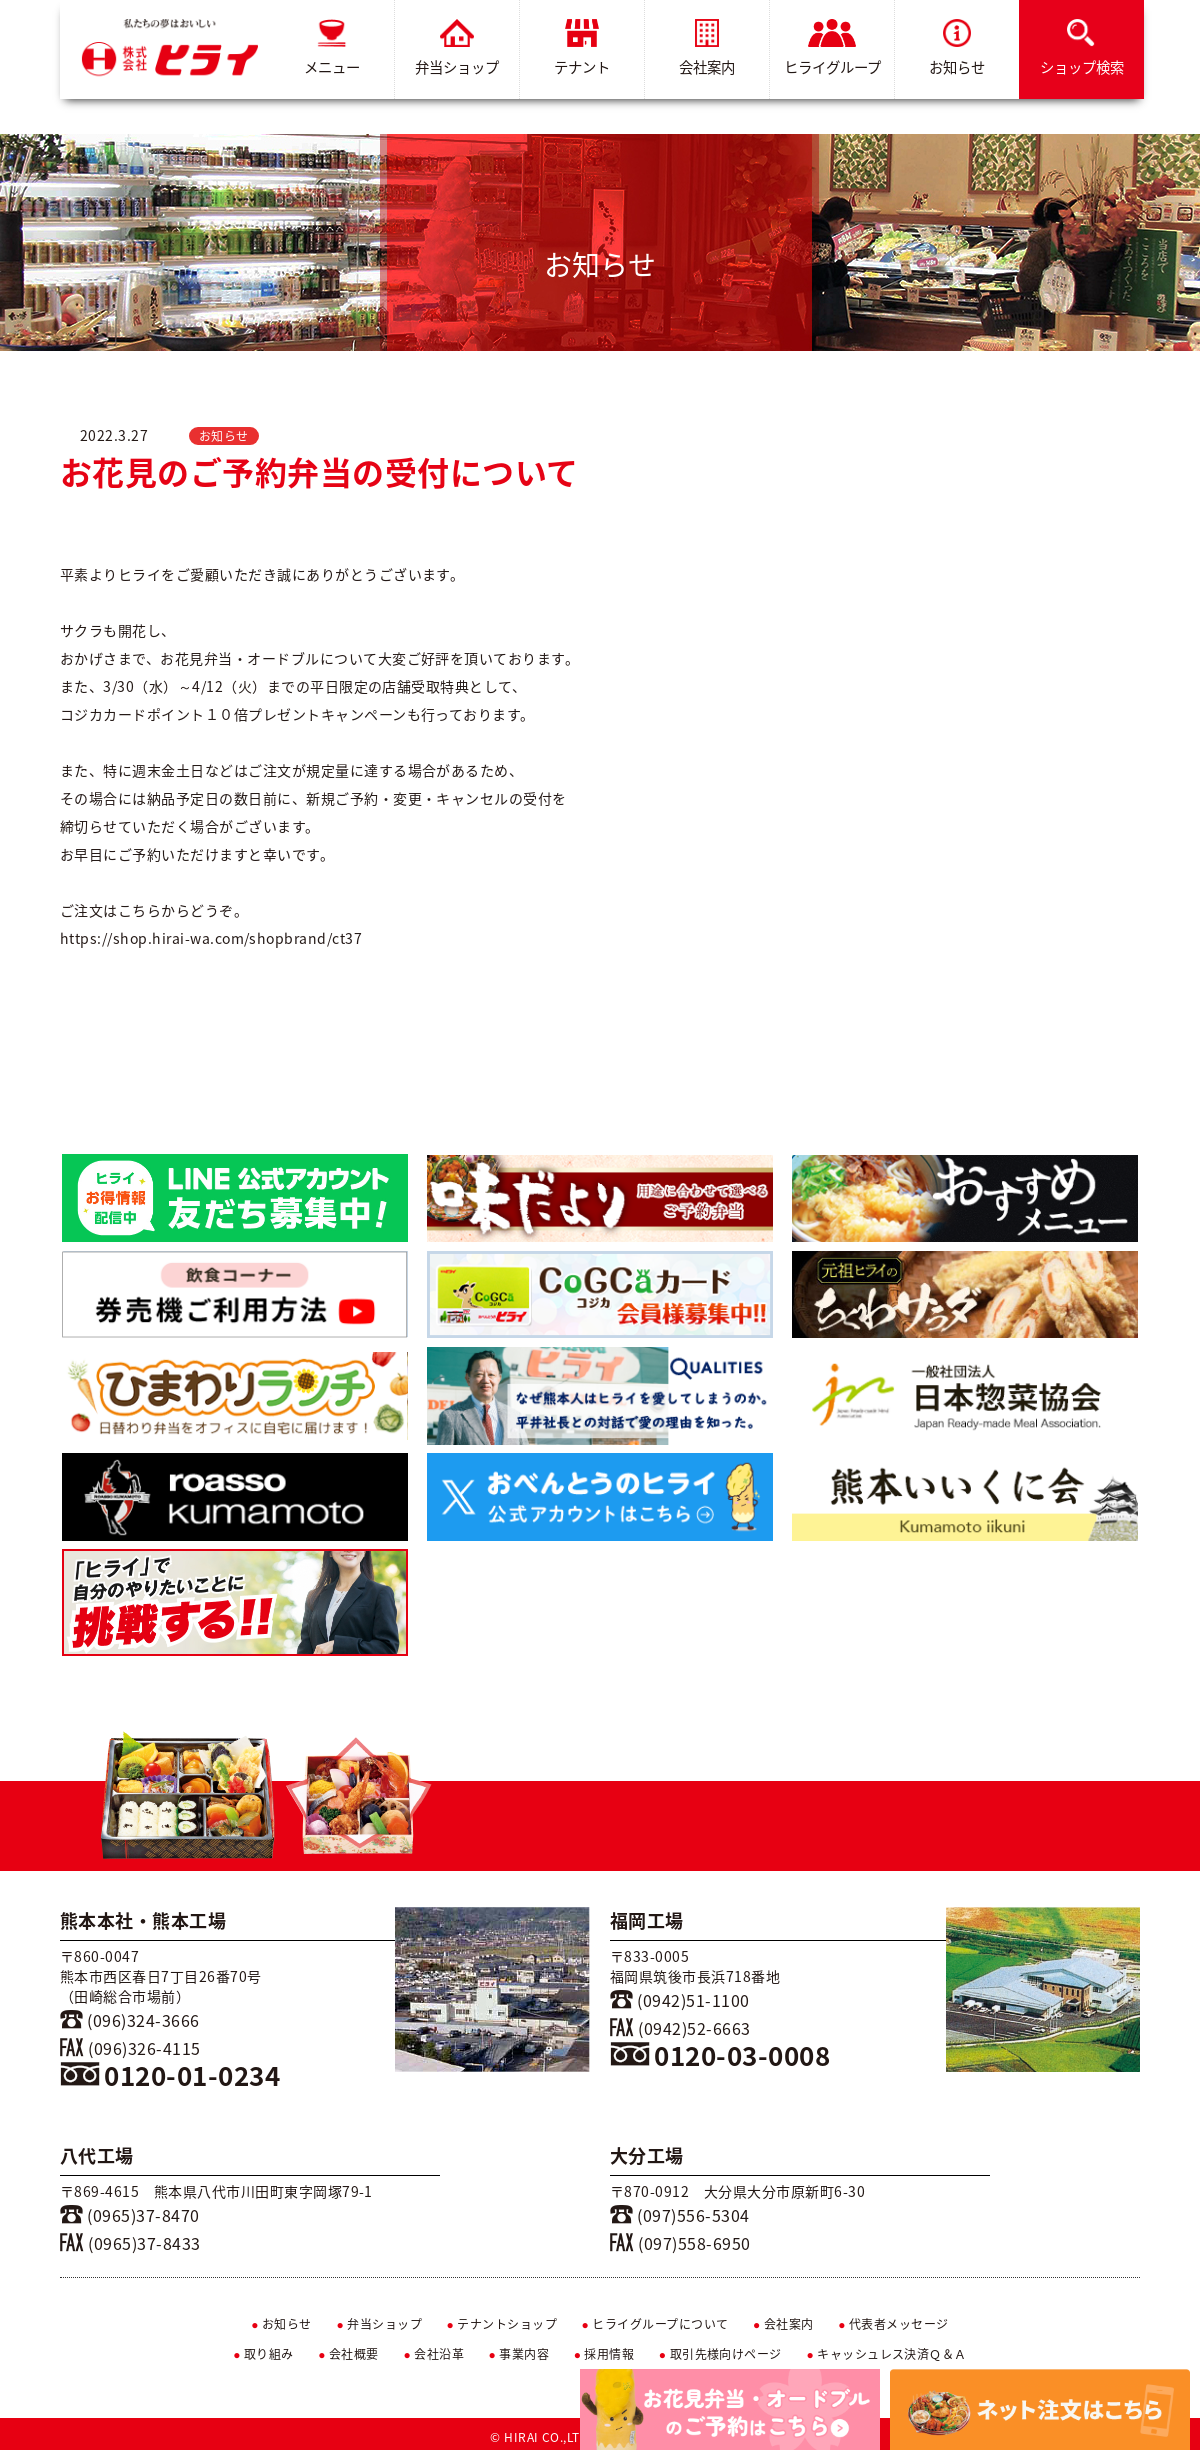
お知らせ (957, 48)
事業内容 (519, 2354)
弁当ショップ (457, 48)
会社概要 (348, 2354)
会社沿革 (433, 2354)
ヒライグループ (832, 48)
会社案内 (707, 48)
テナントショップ (501, 2324)
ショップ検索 (1082, 48)
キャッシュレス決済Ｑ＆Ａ (886, 2354)
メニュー (332, 48)
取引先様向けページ (720, 2354)
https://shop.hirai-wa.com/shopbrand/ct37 (211, 938)
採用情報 (604, 2354)
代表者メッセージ (893, 2324)
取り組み (263, 2354)
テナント (582, 48)
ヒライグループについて (655, 2324)
